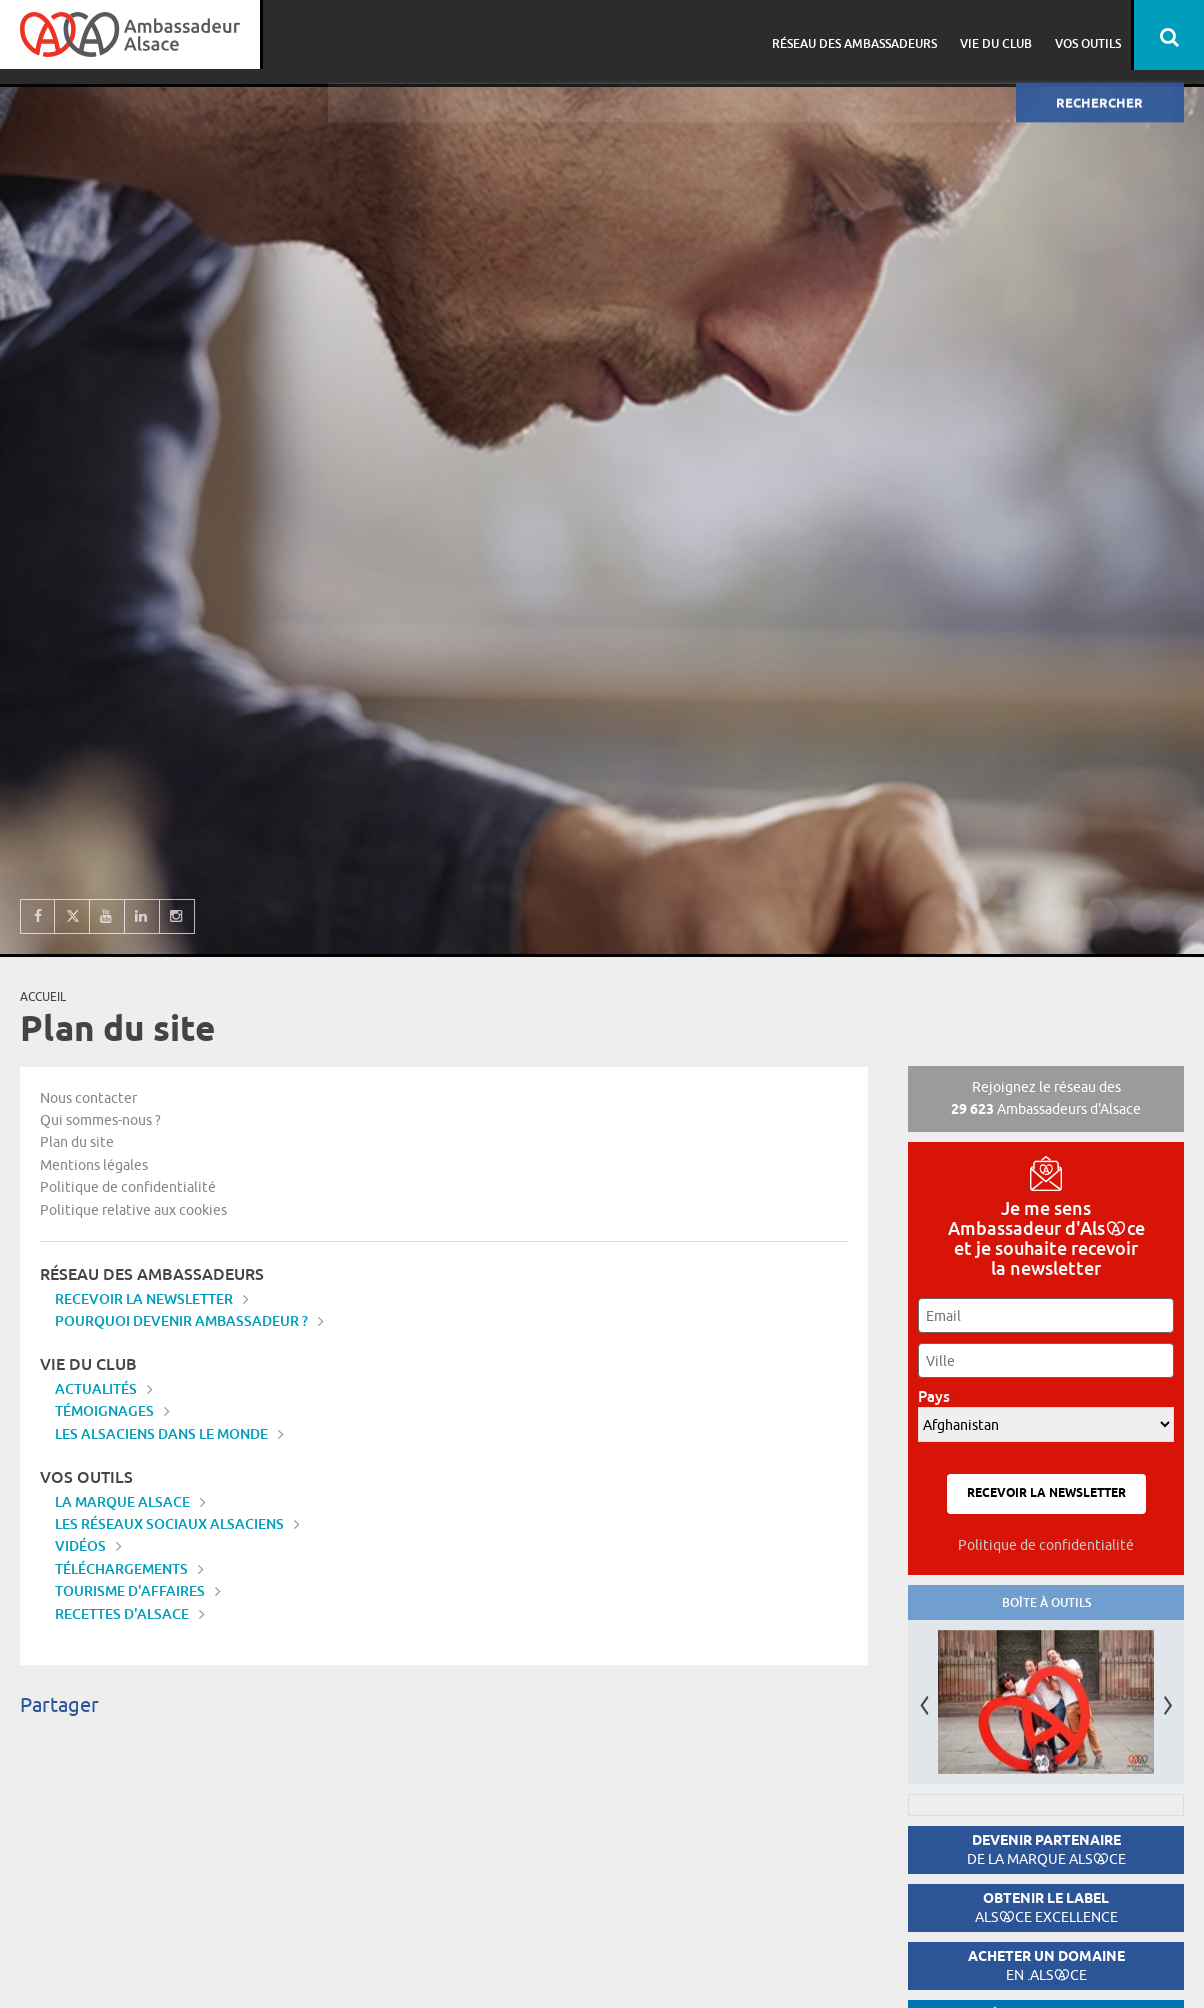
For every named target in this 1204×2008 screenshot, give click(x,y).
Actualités (96, 1388)
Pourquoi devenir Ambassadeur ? (181, 1320)
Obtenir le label (1046, 1907)
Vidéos (80, 1545)
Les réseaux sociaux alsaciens (169, 1523)
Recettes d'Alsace (122, 1613)
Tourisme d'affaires (130, 1590)
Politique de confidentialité (128, 1187)
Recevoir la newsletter (144, 1298)
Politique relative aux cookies (133, 1210)
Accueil (43, 996)
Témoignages (104, 1410)
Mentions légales (94, 1165)
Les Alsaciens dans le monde (161, 1433)
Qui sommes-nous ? (100, 1120)
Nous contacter (88, 1098)
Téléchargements (121, 1568)
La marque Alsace (122, 1501)
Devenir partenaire (1046, 1849)
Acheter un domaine (1046, 1965)
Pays (939, 1396)
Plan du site (77, 1142)
